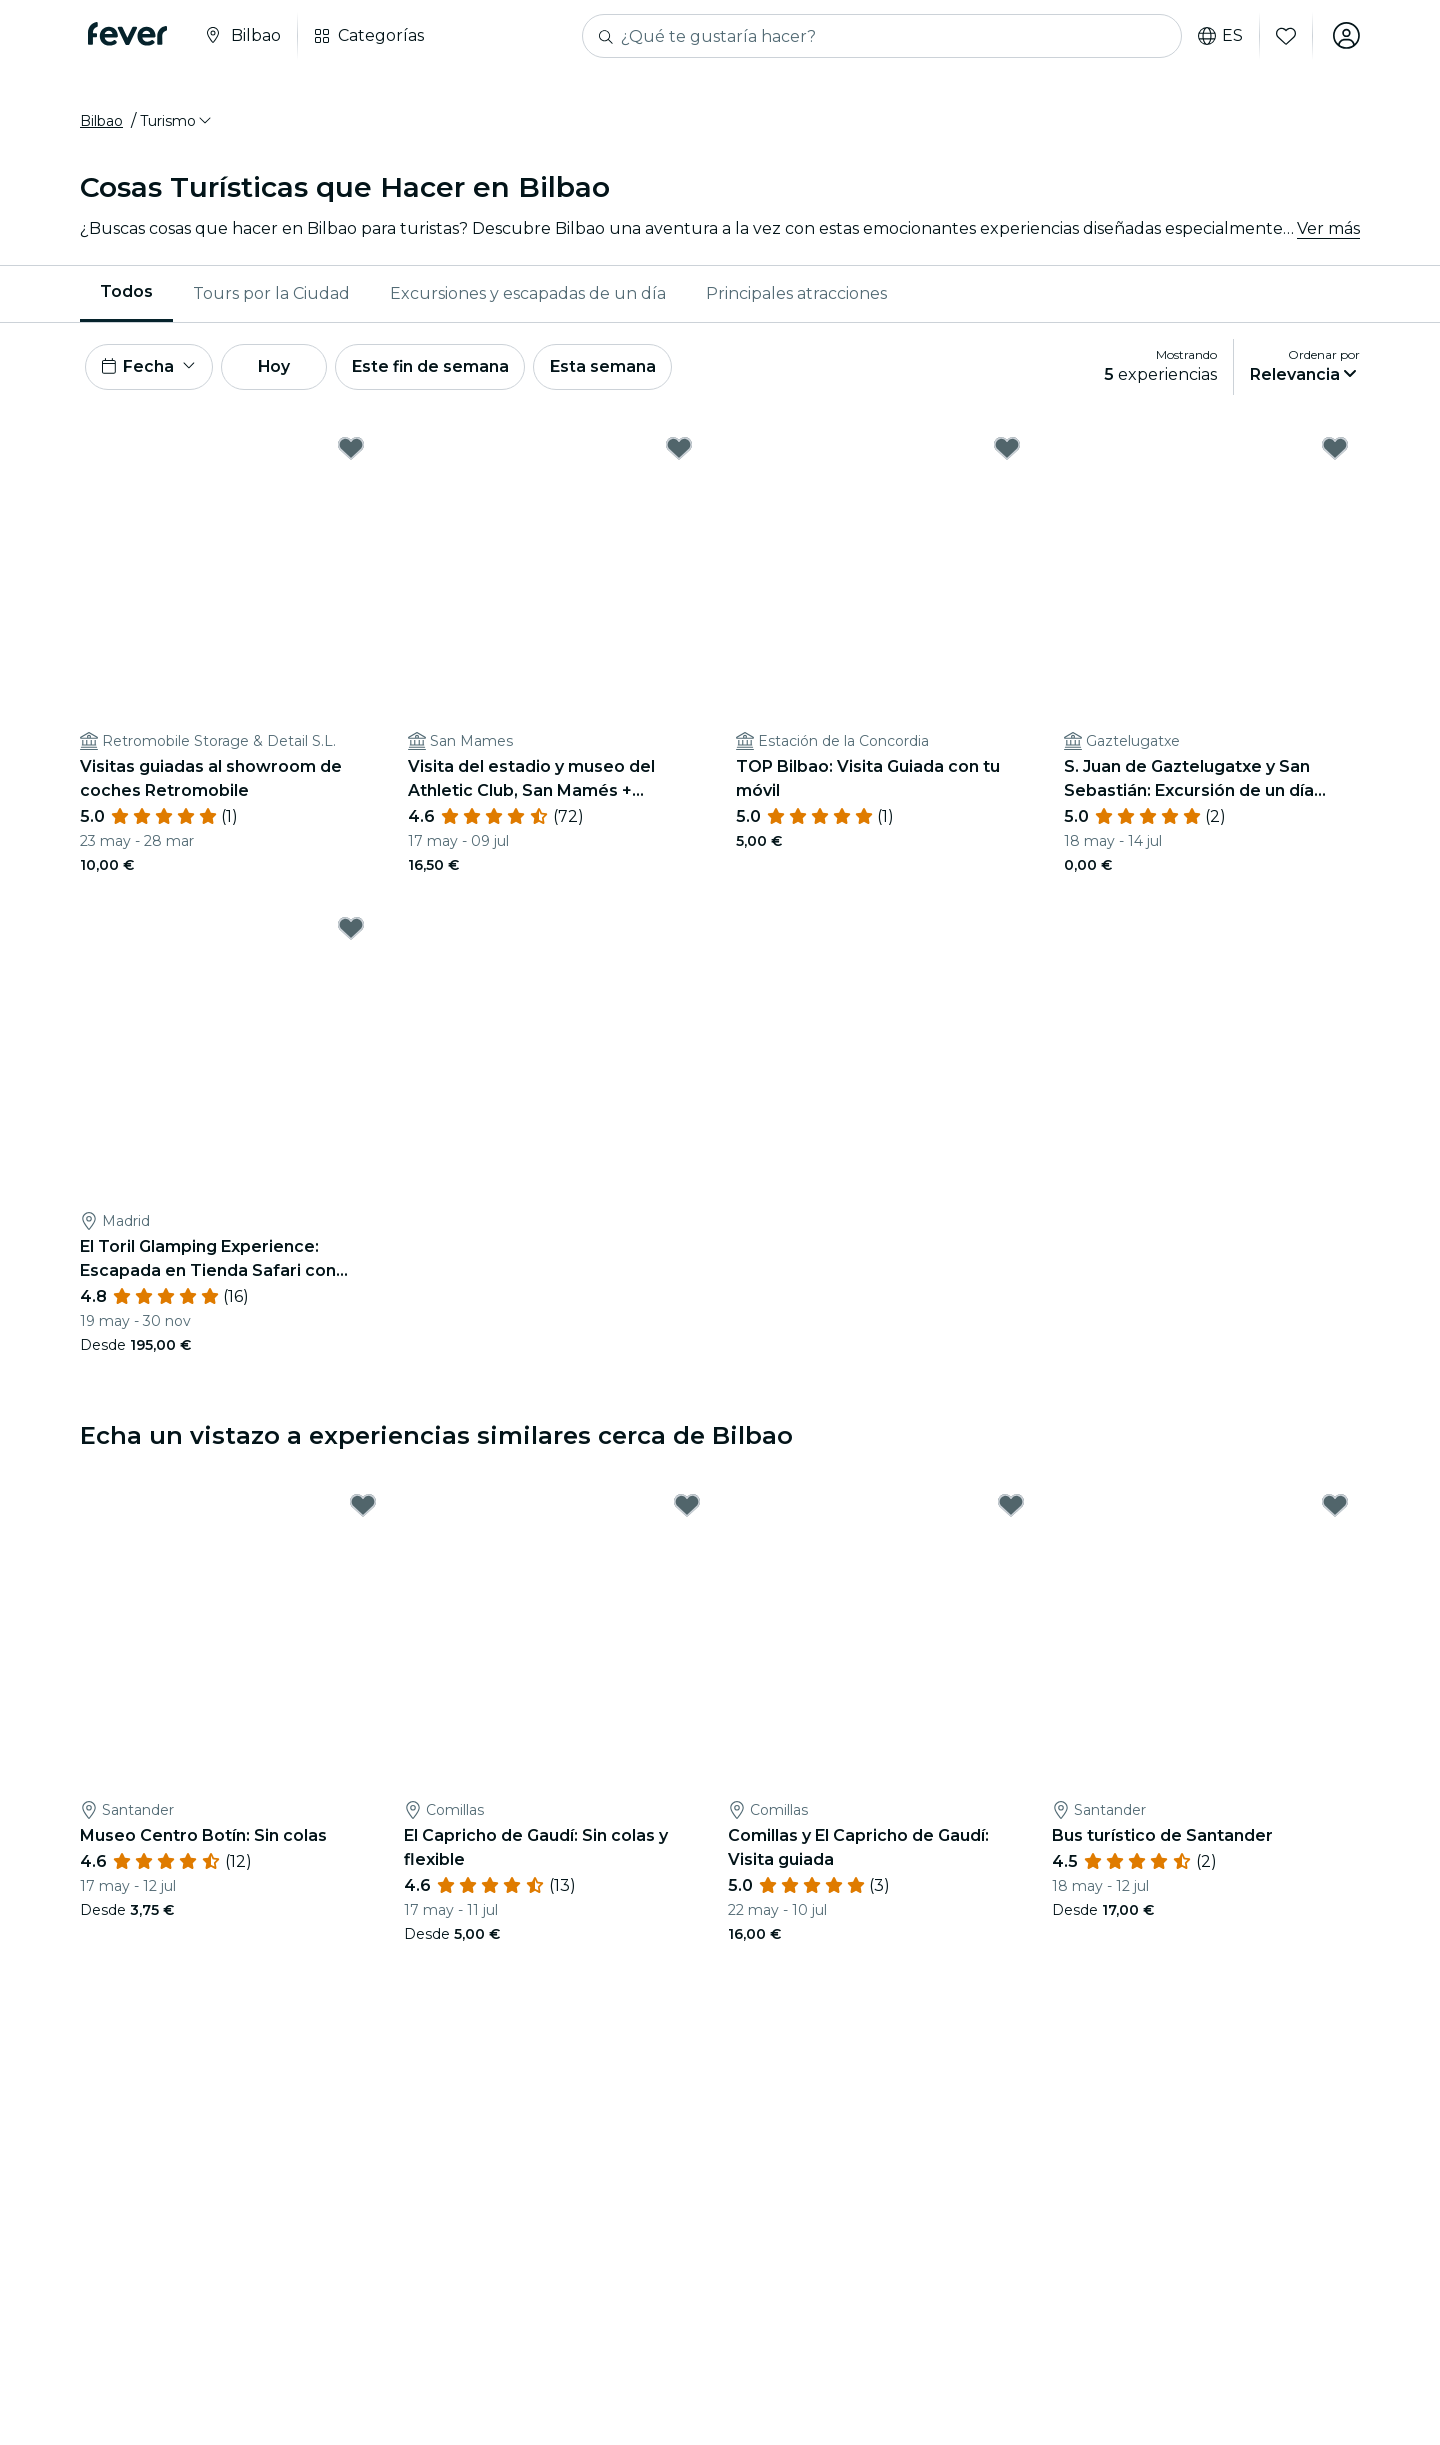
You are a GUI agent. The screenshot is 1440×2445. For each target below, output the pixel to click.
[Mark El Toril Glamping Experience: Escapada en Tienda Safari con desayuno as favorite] (351, 931)
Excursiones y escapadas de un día (528, 294)
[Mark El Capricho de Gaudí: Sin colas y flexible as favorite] (687, 1509)
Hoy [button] (278, 368)
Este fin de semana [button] (438, 368)
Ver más (1328, 229)
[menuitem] (126, 295)
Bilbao (101, 123)
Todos (126, 293)
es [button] (1219, 36)
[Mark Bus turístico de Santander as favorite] (1335, 1509)
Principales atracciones (796, 294)
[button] (177, 123)
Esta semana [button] (612, 368)
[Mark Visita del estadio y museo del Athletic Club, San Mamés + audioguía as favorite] (679, 451)
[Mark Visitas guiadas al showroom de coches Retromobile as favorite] (351, 451)
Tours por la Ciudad (271, 294)
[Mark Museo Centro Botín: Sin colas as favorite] (363, 1509)
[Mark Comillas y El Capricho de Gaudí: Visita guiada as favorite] (1011, 1509)
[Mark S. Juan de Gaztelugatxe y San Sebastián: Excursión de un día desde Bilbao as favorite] (1335, 451)
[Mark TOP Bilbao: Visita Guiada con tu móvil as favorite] (1007, 451)
